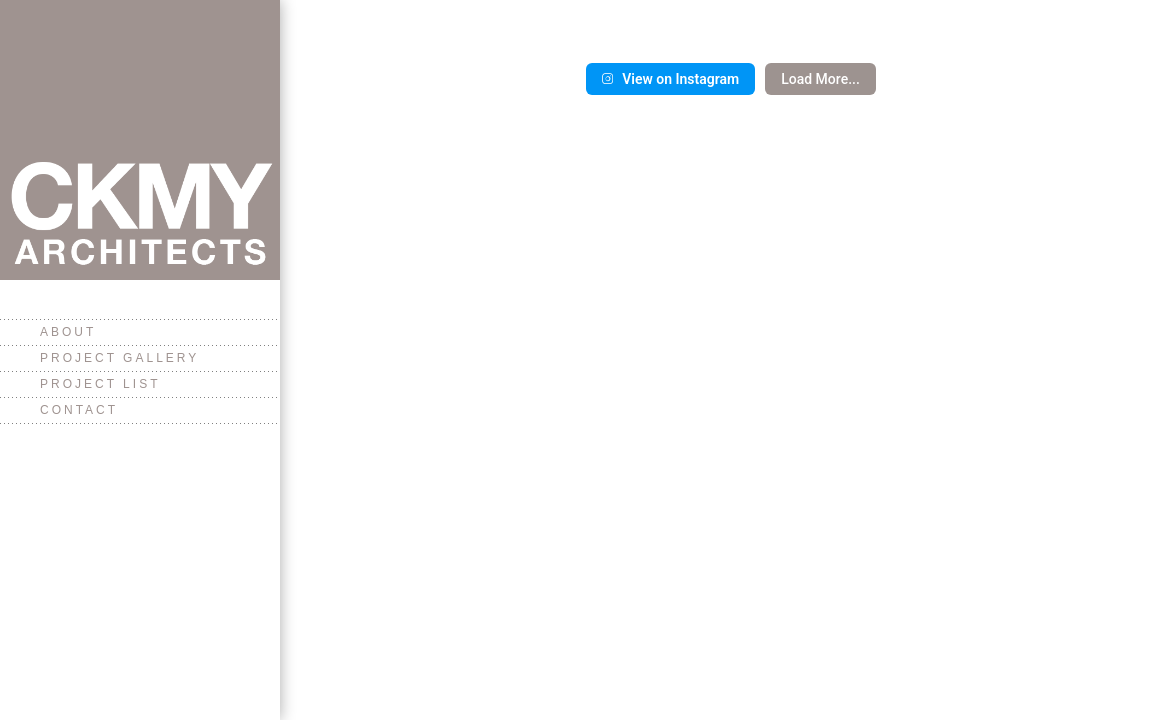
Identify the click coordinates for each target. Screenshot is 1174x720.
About (68, 332)
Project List (100, 384)
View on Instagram (670, 79)
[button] (433, 3)
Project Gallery (119, 358)
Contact (79, 410)
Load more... (820, 79)
